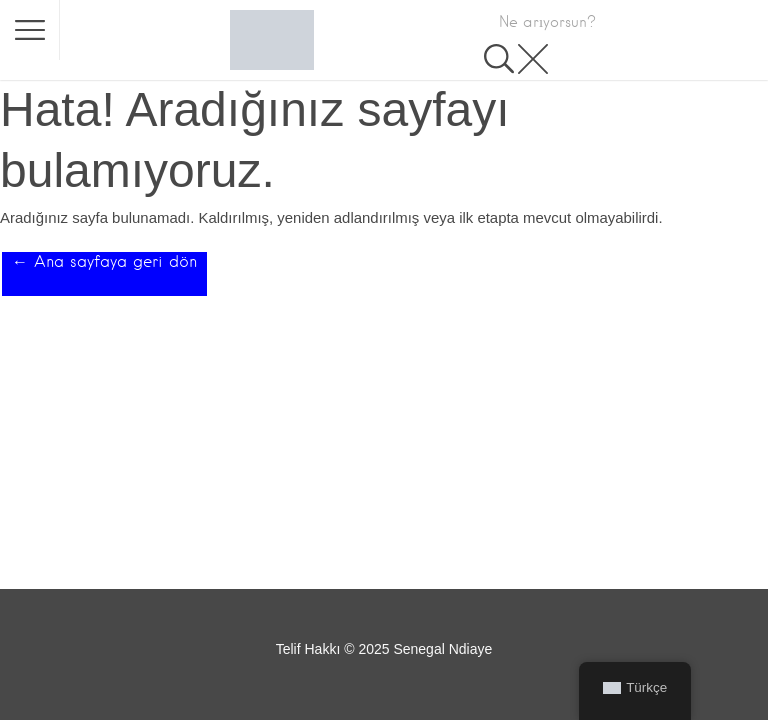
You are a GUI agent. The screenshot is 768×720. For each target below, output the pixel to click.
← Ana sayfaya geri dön (104, 261)
